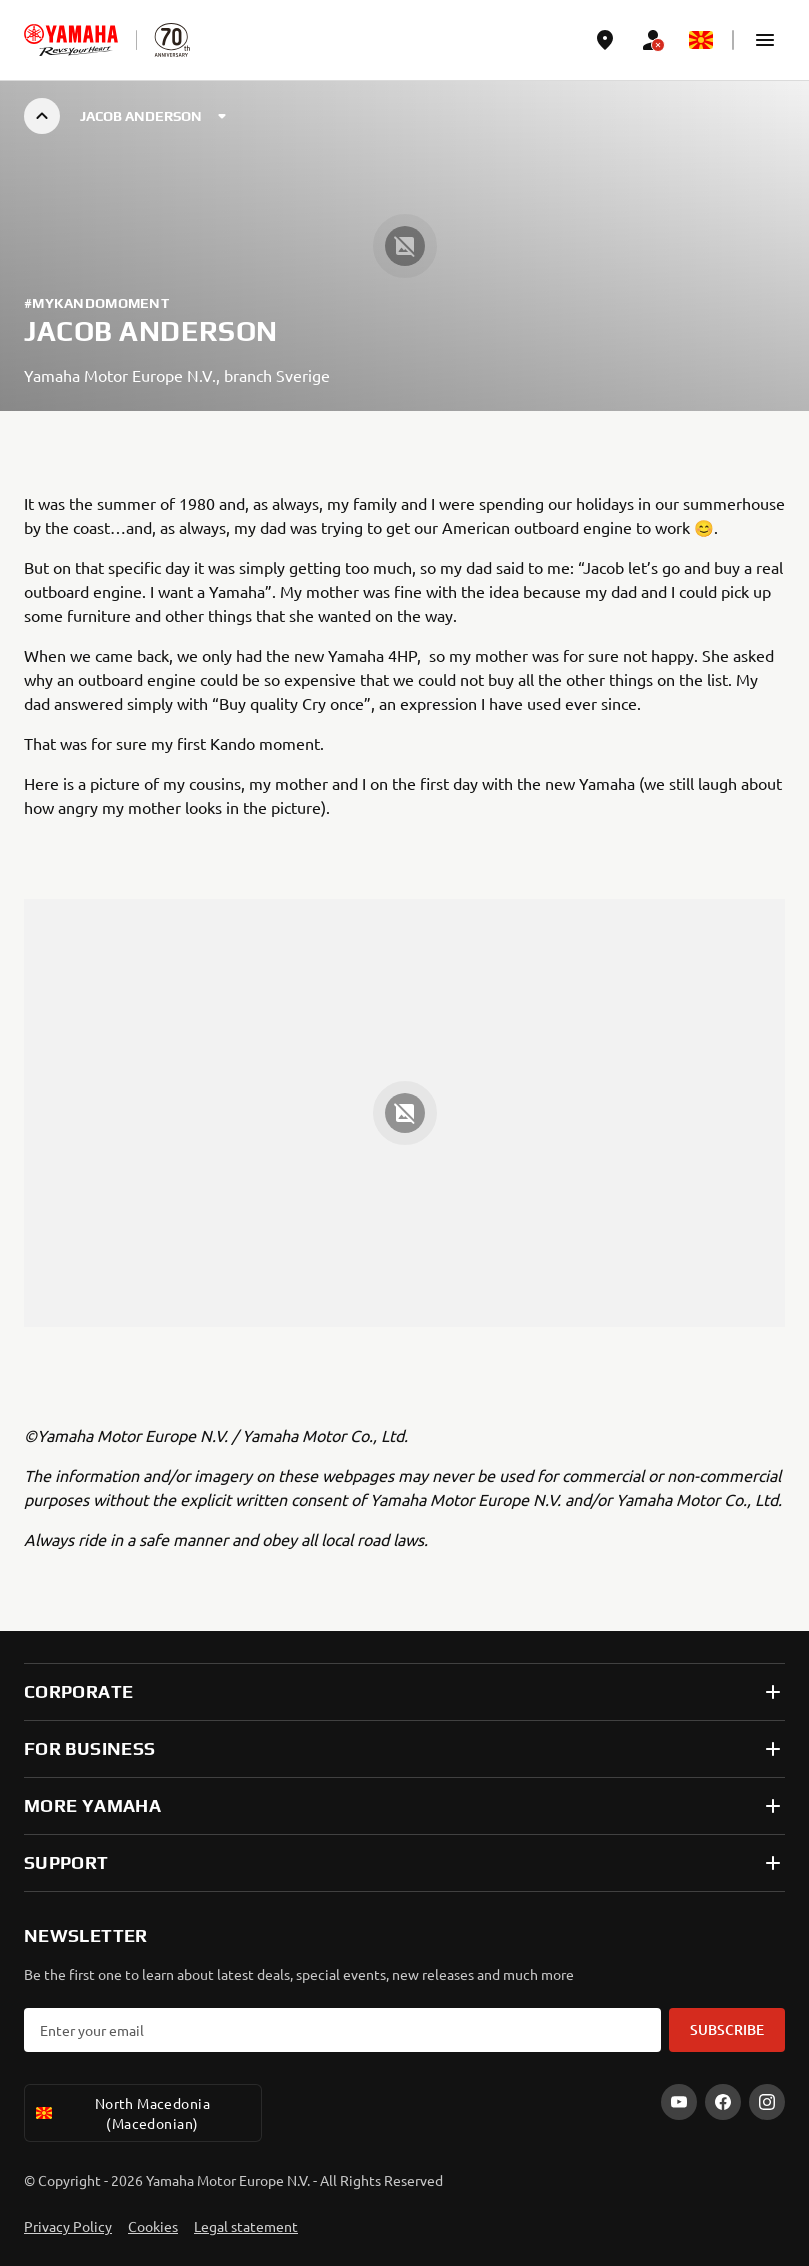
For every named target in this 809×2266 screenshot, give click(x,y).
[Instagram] (767, 2102)
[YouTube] (679, 2102)
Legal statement (246, 2226)
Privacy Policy (68, 2226)
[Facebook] (723, 2102)
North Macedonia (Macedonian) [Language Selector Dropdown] (121, 2113)
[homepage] (71, 40)
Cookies (153, 2226)
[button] (765, 40)
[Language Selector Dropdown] (701, 40)
